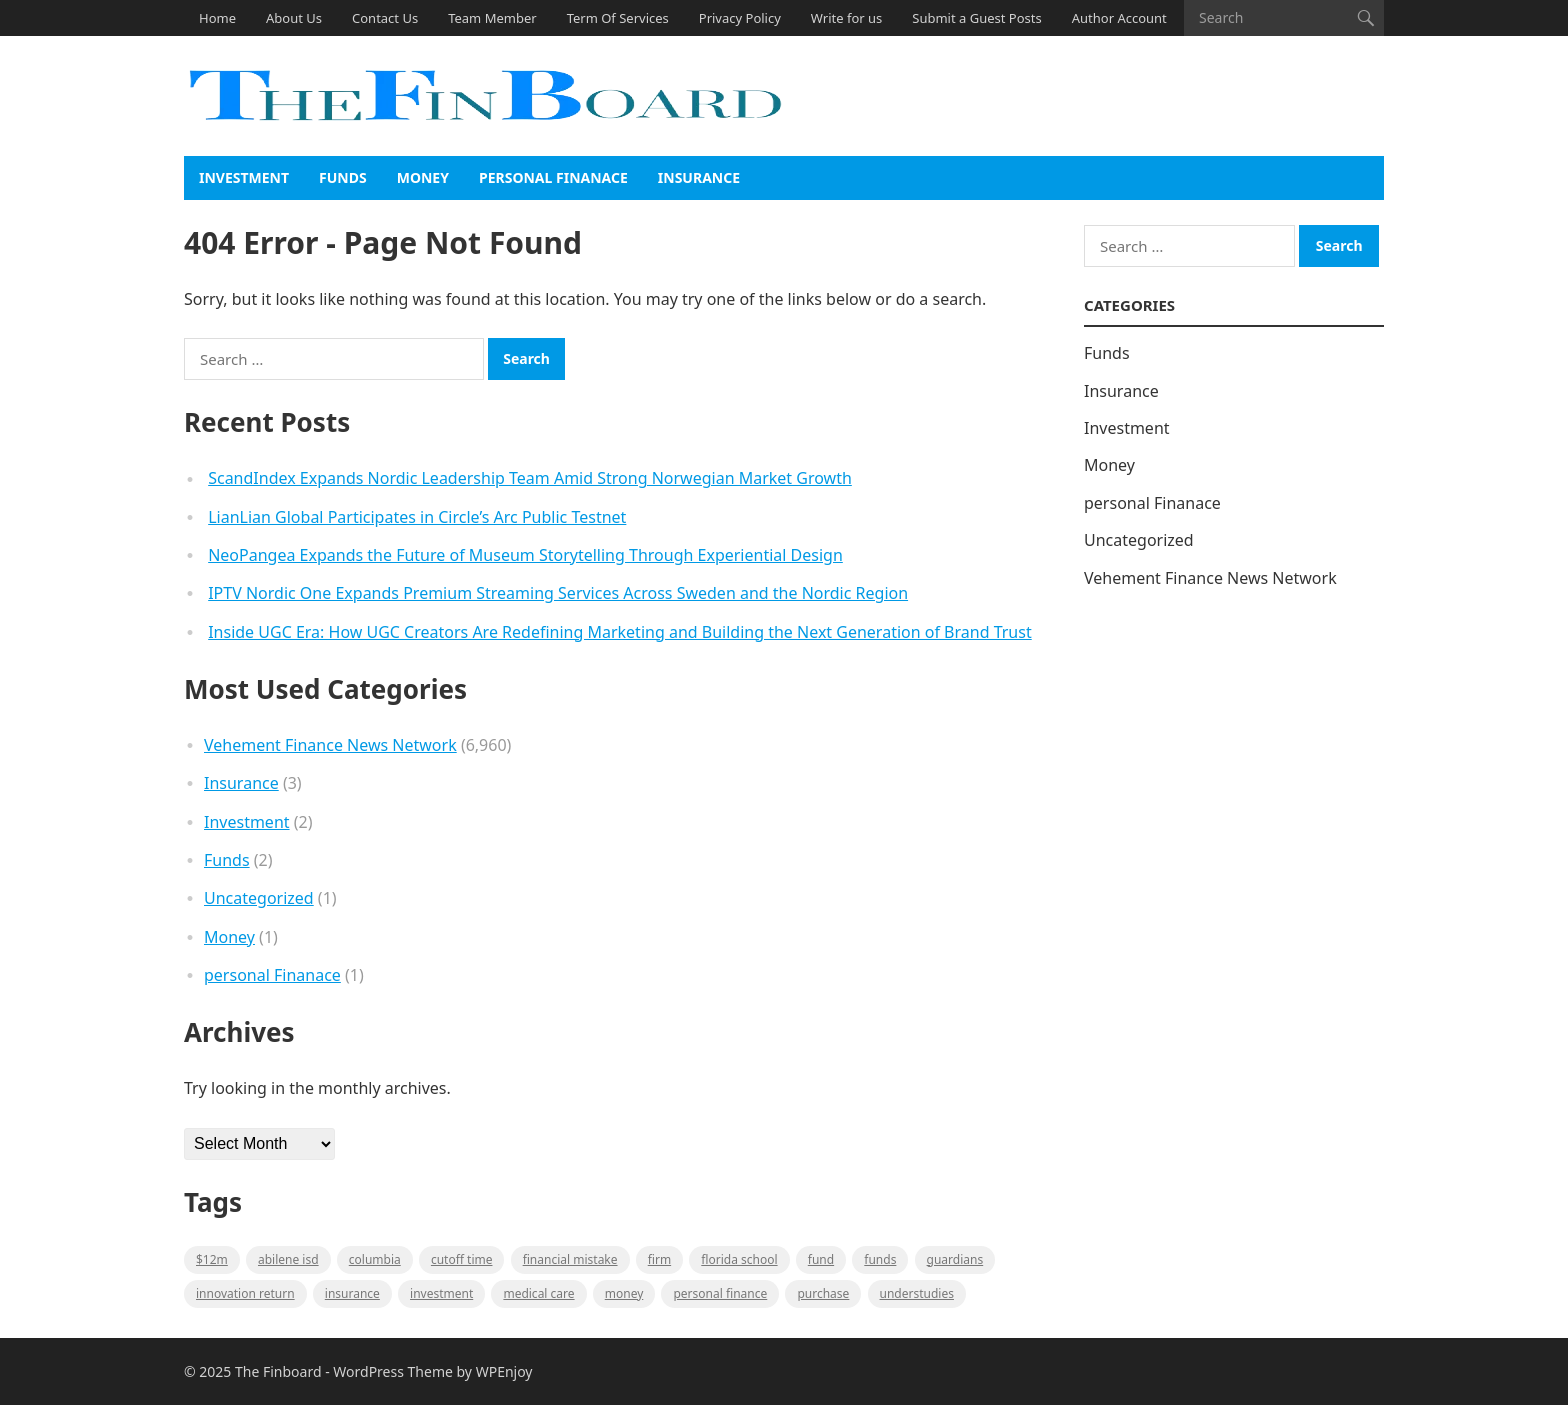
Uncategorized (259, 898)
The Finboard (278, 1371)
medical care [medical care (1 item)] (538, 1293)
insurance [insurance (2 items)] (352, 1293)
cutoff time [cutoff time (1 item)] (462, 1259)
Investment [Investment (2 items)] (441, 1293)
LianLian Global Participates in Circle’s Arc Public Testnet (417, 517)
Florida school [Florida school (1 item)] (739, 1259)
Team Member (492, 18)
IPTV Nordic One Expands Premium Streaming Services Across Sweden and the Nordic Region (558, 593)
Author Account (1119, 18)
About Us (294, 18)
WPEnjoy (504, 1371)
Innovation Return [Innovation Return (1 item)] (245, 1293)
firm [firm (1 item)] (659, 1259)
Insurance (699, 177)
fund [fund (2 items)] (821, 1259)
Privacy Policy (740, 18)
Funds (343, 177)
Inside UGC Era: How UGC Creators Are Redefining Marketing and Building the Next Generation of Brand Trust (620, 632)
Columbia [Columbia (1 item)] (375, 1259)
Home (217, 18)
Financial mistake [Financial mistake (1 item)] (570, 1259)
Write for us (846, 18)
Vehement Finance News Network (330, 745)
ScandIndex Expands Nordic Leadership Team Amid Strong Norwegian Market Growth (530, 478)
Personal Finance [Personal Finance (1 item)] (720, 1293)
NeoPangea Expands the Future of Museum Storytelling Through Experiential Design (525, 555)
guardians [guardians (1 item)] (955, 1259)
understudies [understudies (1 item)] (917, 1293)
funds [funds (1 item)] (880, 1259)
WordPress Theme (393, 1371)
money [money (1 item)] (624, 1293)
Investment (244, 177)
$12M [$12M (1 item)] (212, 1259)
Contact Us (385, 18)
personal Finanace (553, 177)
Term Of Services (618, 18)
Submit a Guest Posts (976, 18)
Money (423, 177)
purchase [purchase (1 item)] (823, 1293)
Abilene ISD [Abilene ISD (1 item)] (288, 1259)
